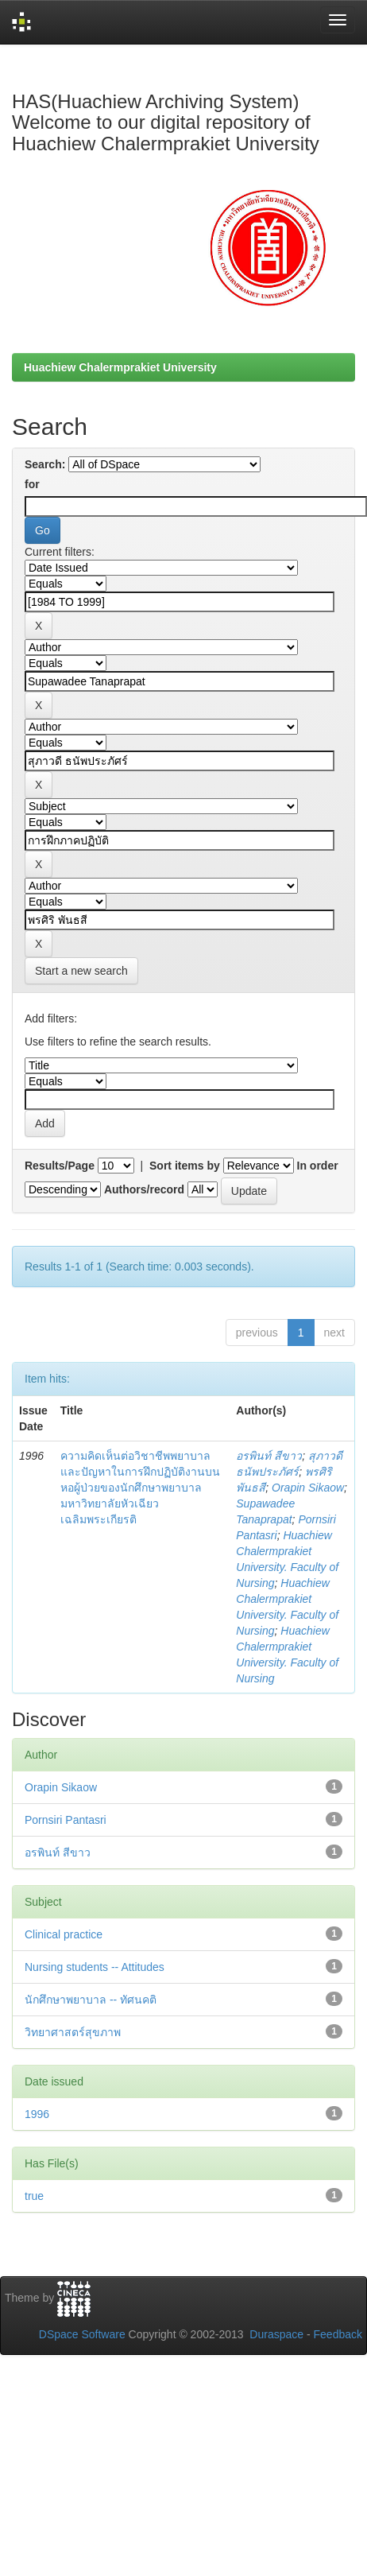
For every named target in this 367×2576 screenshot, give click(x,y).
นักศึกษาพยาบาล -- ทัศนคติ (90, 1999)
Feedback (338, 2334)
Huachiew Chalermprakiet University (120, 367)
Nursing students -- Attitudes (94, 1967)
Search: (45, 464)
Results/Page (60, 1165)
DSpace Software (82, 2334)
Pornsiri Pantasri (65, 1820)
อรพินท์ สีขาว (269, 1455)
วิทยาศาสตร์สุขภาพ (73, 2032)
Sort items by (184, 1165)
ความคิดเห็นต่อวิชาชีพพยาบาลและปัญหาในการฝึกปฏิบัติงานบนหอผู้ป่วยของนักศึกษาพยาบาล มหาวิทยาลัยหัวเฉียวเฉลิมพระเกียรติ (140, 1487)
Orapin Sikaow (308, 1487)
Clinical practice (63, 1934)
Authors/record (144, 1189)
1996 (37, 2114)
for (32, 484)
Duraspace (276, 2334)
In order (317, 1165)
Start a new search (81, 970)
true (34, 2196)
